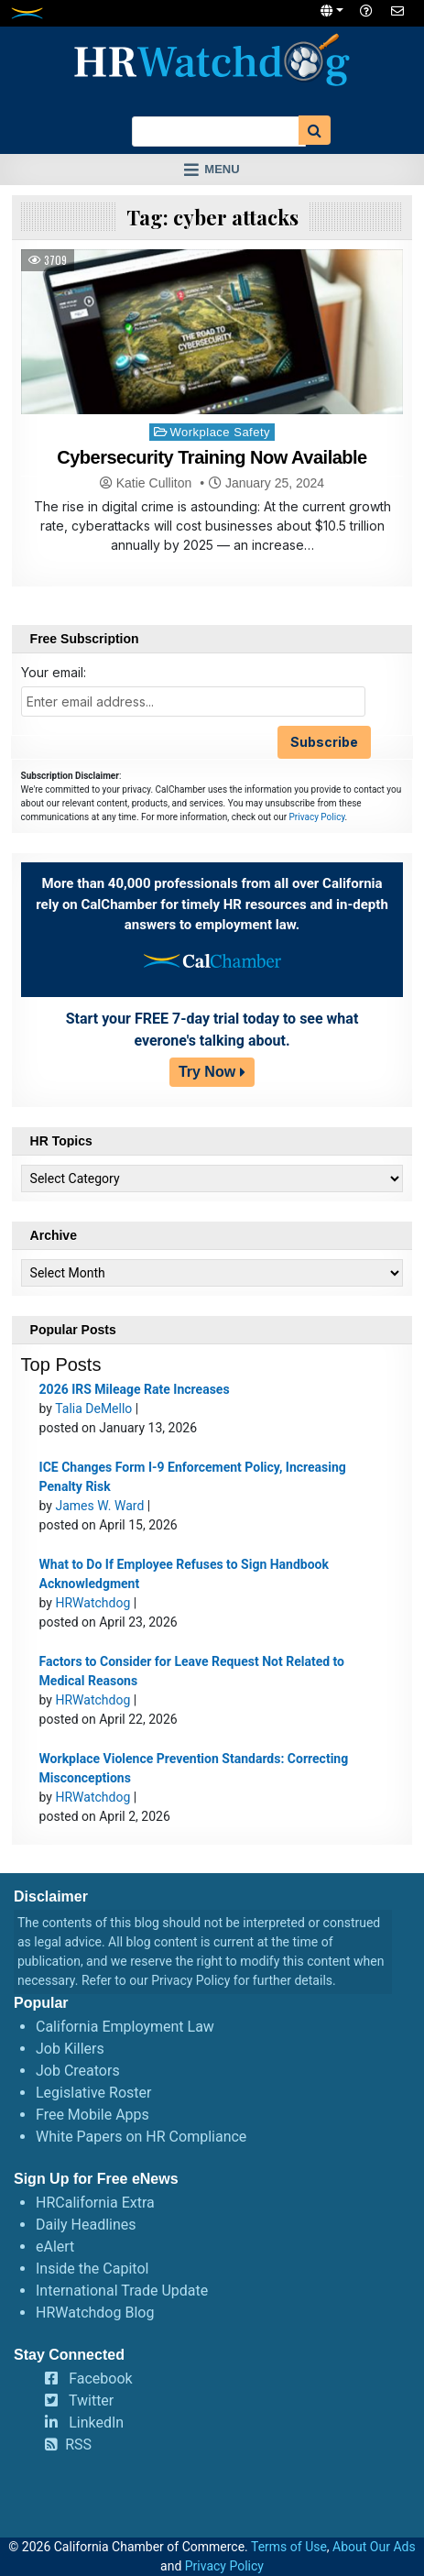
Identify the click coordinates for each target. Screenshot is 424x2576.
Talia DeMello (93, 1408)
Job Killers (70, 2048)
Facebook (100, 2378)
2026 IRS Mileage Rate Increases (134, 1389)
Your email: (53, 672)
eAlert (55, 2246)
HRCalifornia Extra (95, 2202)
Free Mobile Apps (92, 2114)
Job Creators (78, 2070)
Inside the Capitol (92, 2268)
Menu (221, 169)
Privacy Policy (317, 817)
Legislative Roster (93, 2092)
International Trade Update (122, 2290)
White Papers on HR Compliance (141, 2136)
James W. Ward (99, 1505)
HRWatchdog (92, 1602)
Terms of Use (289, 2546)
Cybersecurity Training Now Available (211, 457)
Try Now (207, 1072)
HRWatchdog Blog (95, 2312)
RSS (78, 2444)
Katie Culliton (154, 483)
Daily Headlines (86, 2224)
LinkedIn (96, 2422)
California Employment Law (125, 2026)
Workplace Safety (219, 432)
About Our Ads (374, 2546)
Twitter (91, 2400)
